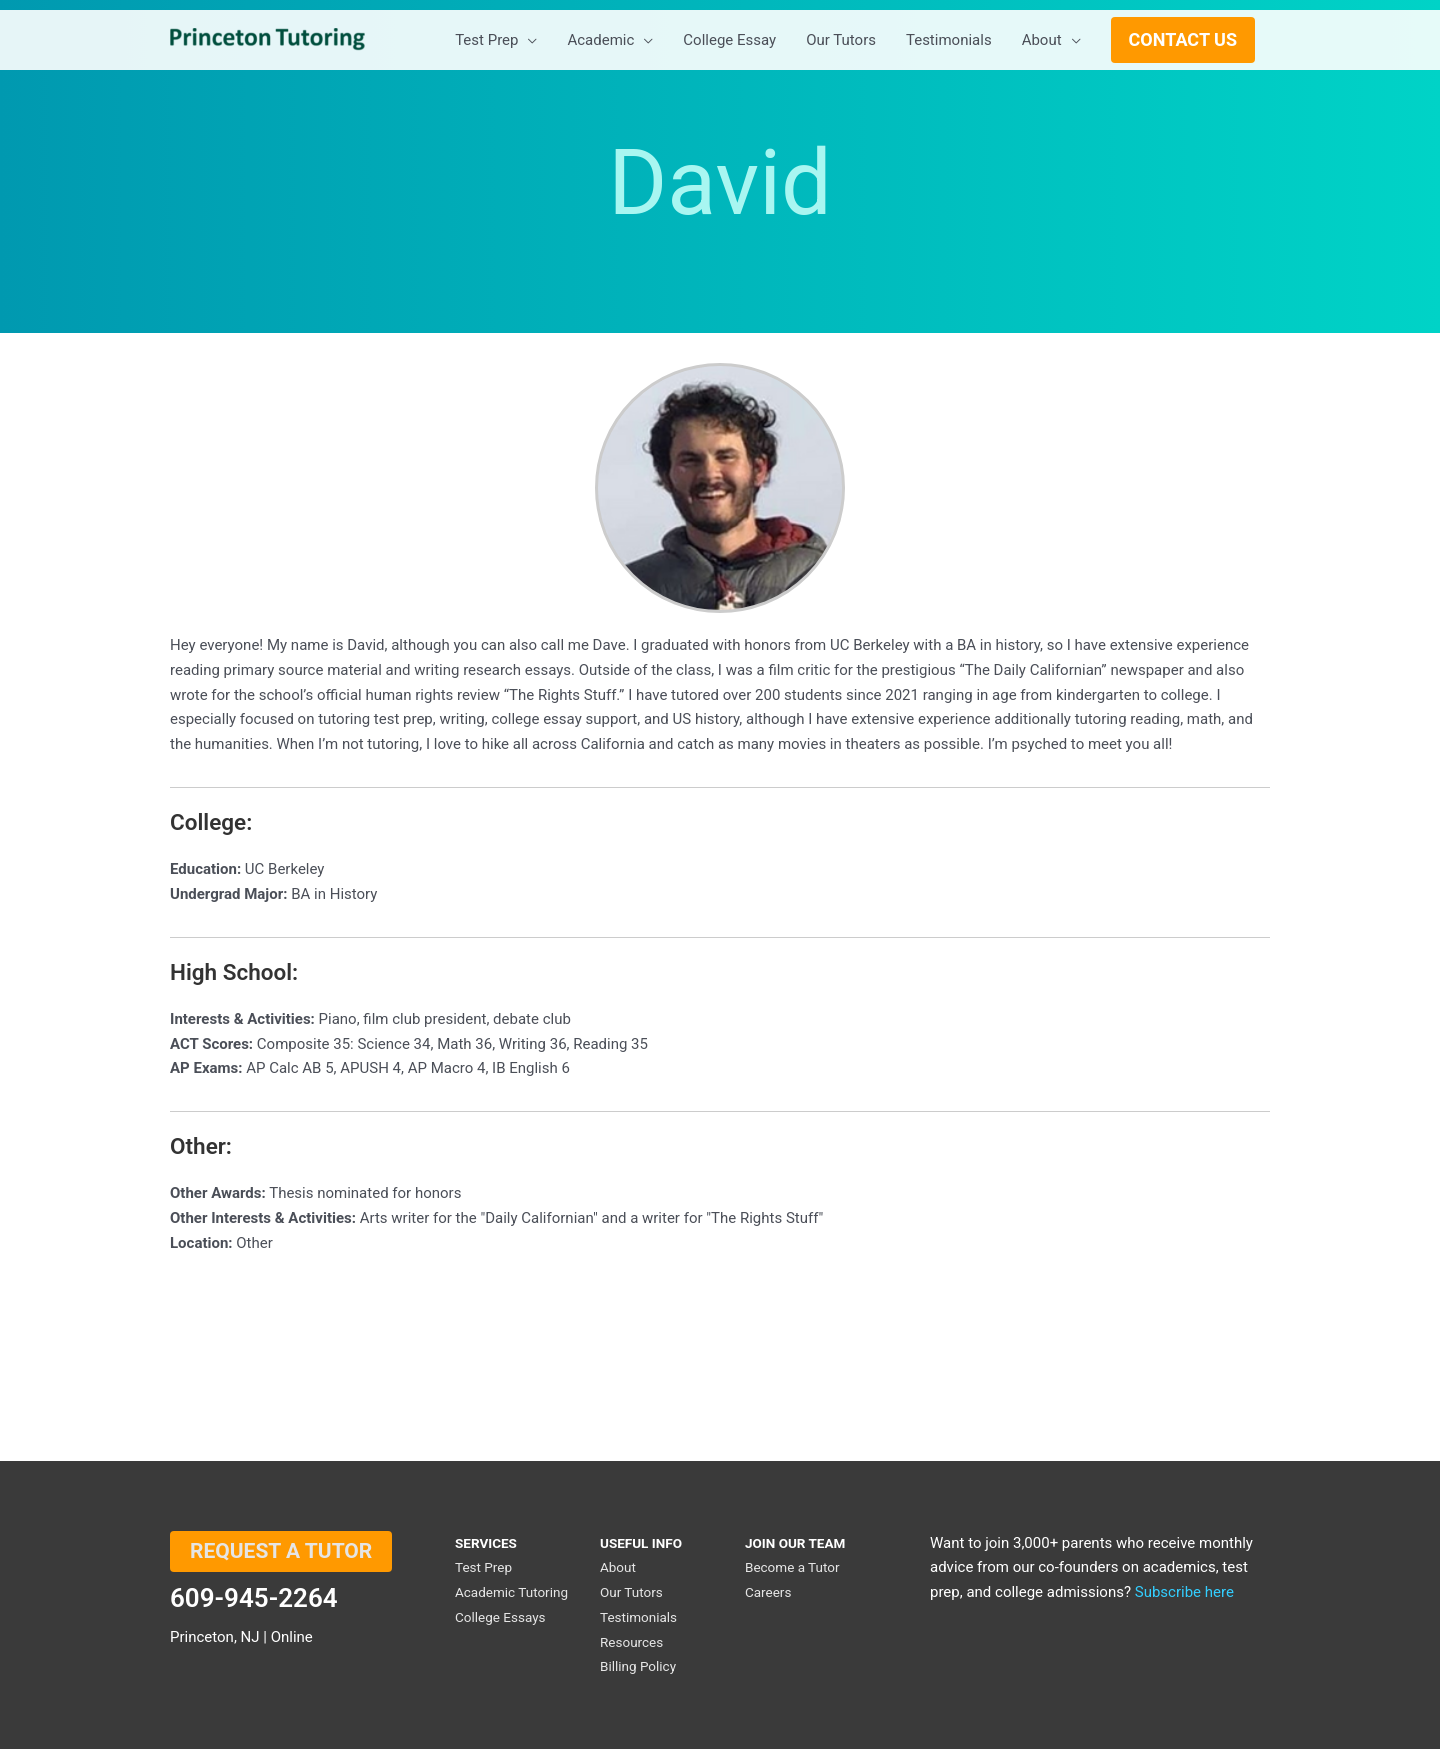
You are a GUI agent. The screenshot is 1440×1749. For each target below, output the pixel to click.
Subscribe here (1184, 1592)
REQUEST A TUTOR (281, 1551)
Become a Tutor (792, 1567)
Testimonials (638, 1617)
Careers (768, 1592)
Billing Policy (638, 1666)
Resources (631, 1642)
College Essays (500, 1617)
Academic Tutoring (511, 1592)
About (618, 1567)
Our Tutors (631, 1592)
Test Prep (483, 1567)
